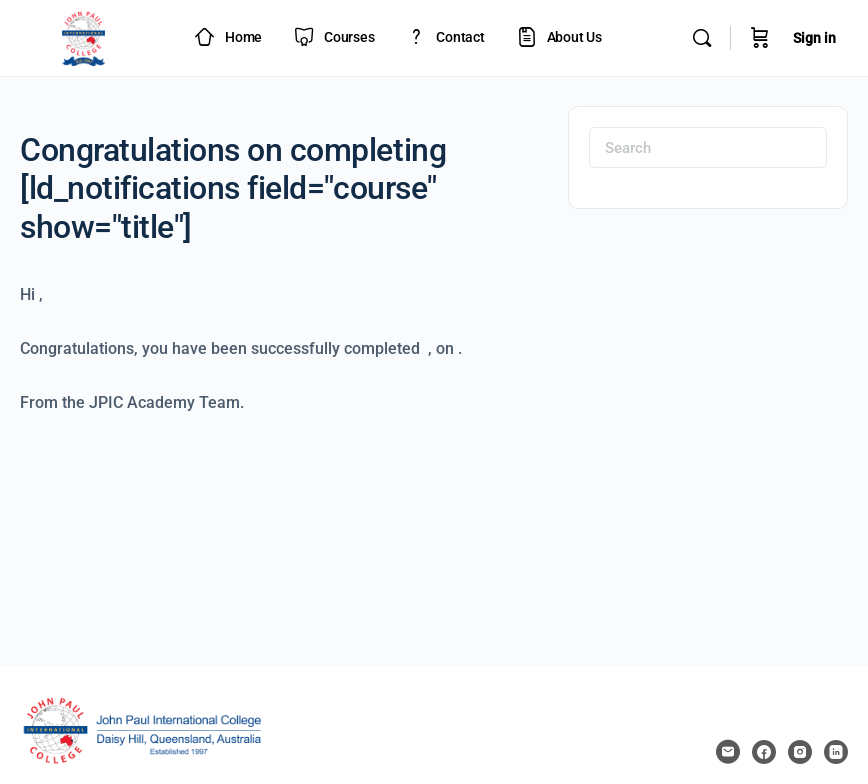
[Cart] (760, 38)
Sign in (814, 38)
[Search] (702, 38)
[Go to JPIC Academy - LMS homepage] (84, 36)
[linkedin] (836, 752)
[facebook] (764, 752)
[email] (728, 752)
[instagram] (800, 752)
